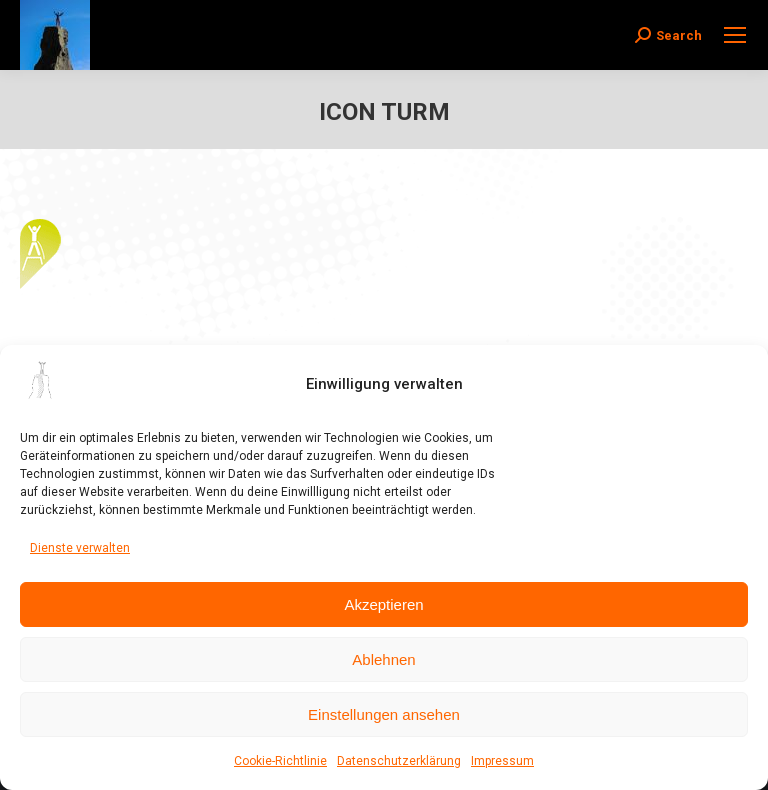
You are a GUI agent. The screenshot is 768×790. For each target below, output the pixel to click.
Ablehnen (383, 659)
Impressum (502, 761)
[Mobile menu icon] (735, 35)
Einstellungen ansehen (384, 714)
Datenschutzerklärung (399, 761)
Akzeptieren (383, 604)
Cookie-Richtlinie (280, 761)
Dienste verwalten (80, 548)
